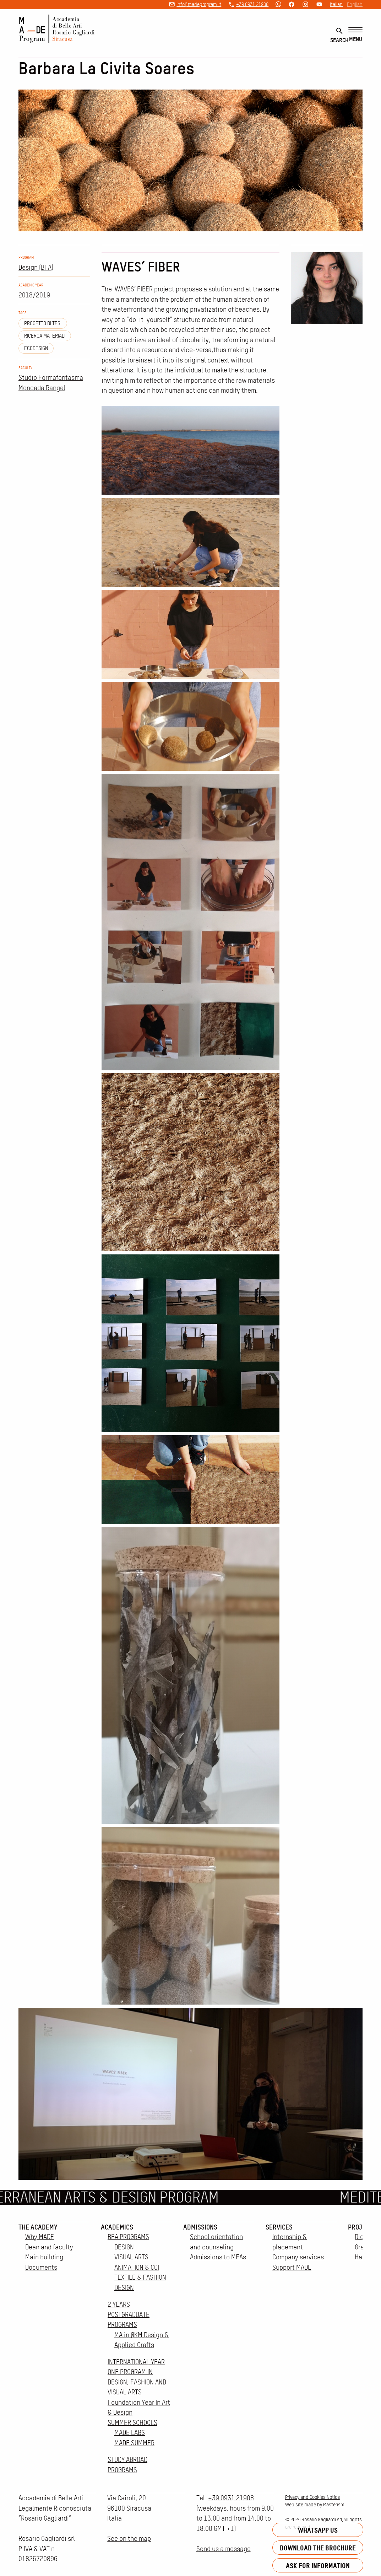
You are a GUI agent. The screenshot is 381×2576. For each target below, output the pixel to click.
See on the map (129, 2538)
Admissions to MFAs (218, 2257)
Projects (362, 2227)
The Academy (38, 2227)
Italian (336, 4)
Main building (44, 2257)
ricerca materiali (44, 336)
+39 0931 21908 (252, 4)
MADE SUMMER (134, 2443)
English (355, 4)
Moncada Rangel (41, 388)
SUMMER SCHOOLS (132, 2423)
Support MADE (291, 2267)
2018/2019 (34, 295)
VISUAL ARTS (131, 2257)
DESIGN (124, 2247)
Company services (298, 2257)
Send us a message (223, 2549)
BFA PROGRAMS (128, 2237)
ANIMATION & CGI (136, 2267)
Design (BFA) (35, 267)
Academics (117, 2227)
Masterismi (334, 2504)
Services (279, 2227)
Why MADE (39, 2237)
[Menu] (355, 35)
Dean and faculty (49, 2247)
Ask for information (318, 2565)
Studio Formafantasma (50, 377)
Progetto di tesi (42, 323)
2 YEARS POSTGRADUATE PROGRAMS (128, 2314)
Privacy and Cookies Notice (312, 2497)
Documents (41, 2267)
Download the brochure (318, 2548)
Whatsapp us (318, 2530)
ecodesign (36, 348)
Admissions (200, 2227)
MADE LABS (129, 2433)
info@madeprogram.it (198, 4)
